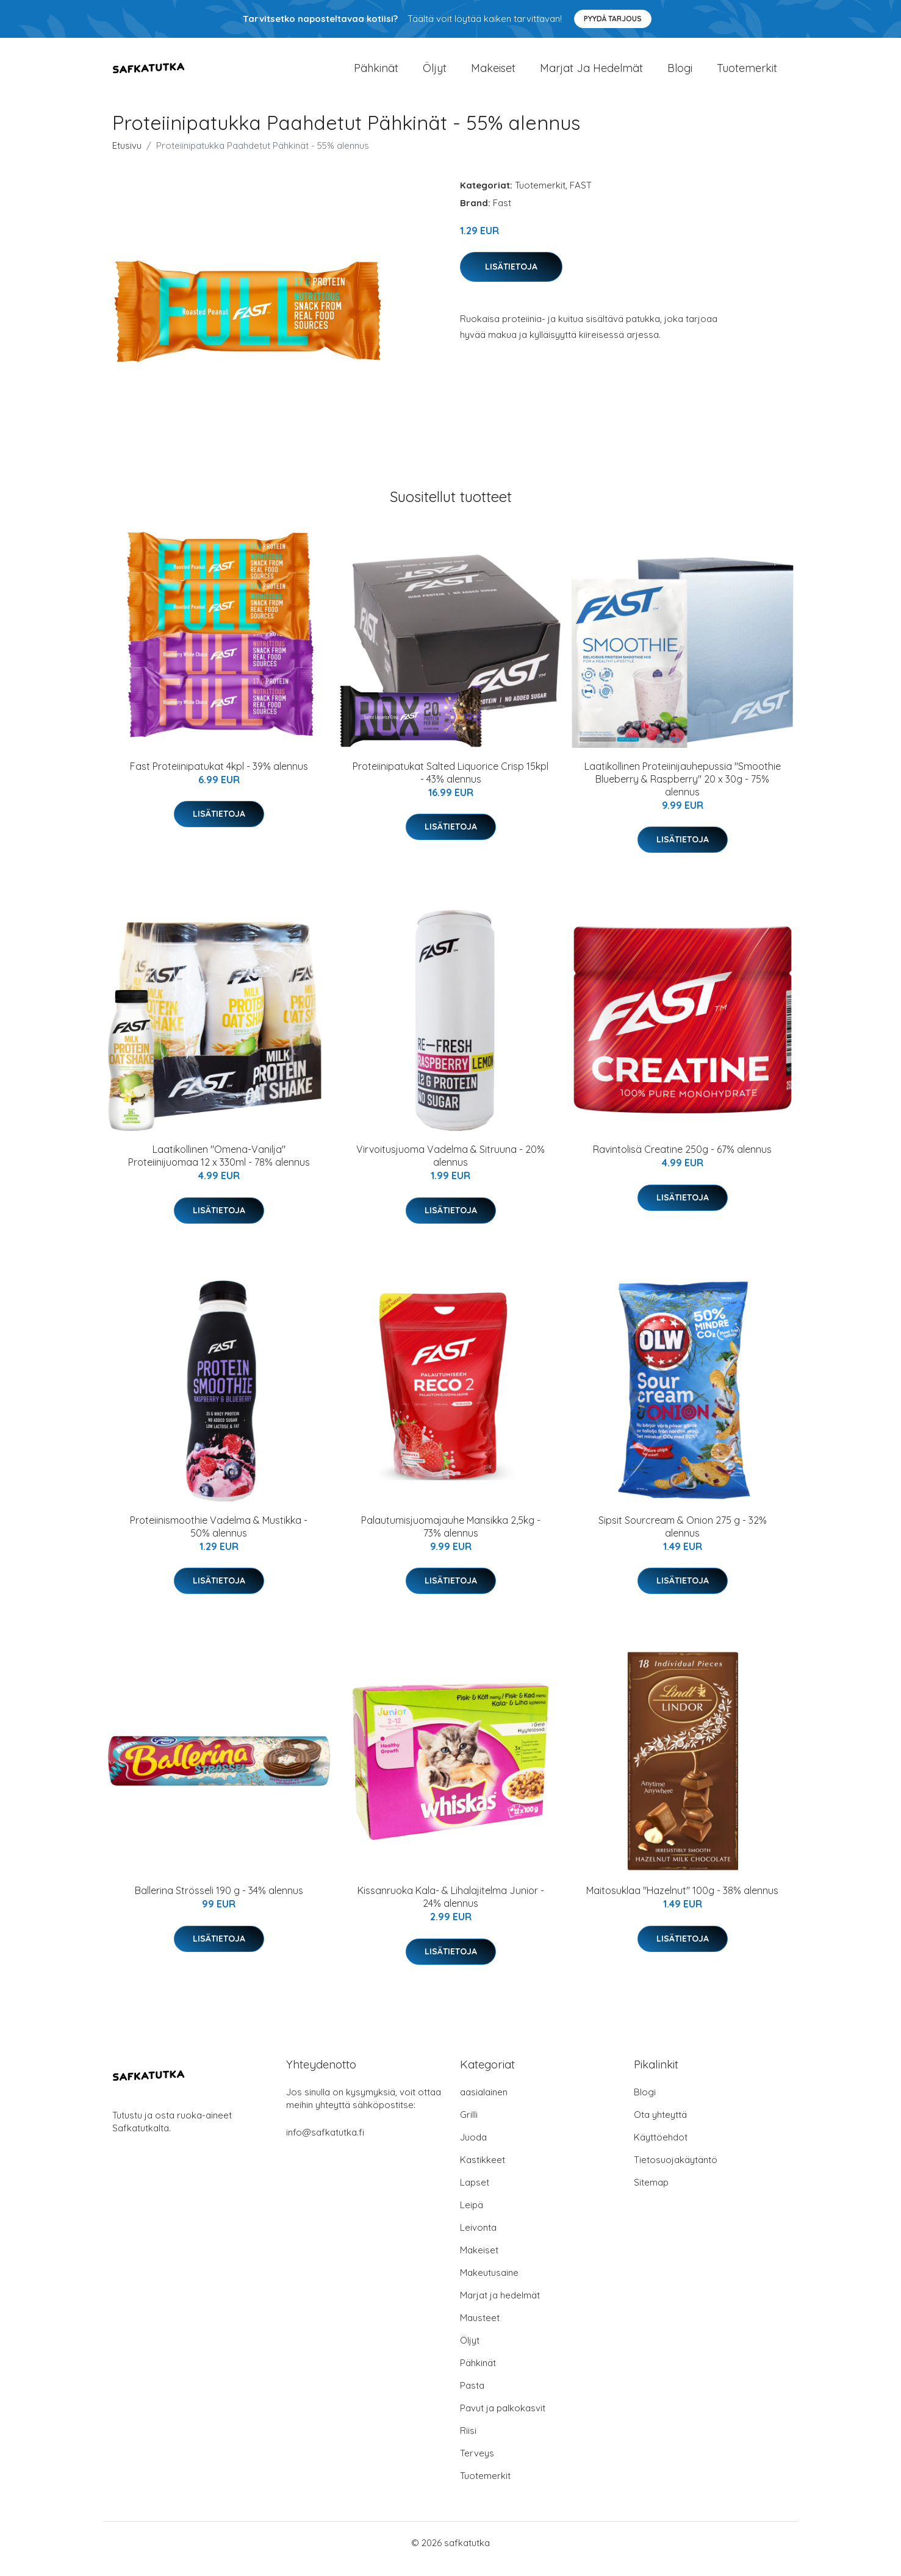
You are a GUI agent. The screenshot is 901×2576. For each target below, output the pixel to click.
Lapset (474, 2194)
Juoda (473, 2149)
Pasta (472, 2397)
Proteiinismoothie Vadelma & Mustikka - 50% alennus (218, 1538)
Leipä (471, 2217)
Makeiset (493, 74)
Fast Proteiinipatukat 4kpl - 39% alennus (219, 778)
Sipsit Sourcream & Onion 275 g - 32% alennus (682, 1538)
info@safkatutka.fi (325, 2144)
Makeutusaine (489, 2285)
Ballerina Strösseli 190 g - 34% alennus (219, 1902)
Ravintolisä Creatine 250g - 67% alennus (682, 1161)
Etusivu (127, 157)
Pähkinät (376, 74)
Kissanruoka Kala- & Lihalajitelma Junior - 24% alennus (450, 1908)
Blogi (679, 74)
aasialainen (484, 2104)
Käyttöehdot (660, 2149)
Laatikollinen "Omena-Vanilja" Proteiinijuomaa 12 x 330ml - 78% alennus (219, 1167)
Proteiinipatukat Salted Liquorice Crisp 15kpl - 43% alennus (450, 784)
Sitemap (651, 2194)
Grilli (469, 2127)
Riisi (468, 2443)
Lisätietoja (511, 278)
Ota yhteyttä (660, 2127)
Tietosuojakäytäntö (675, 2172)
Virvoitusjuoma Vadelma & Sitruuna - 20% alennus (450, 1167)
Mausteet (480, 2330)
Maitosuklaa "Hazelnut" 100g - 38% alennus (682, 1902)
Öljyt (435, 74)
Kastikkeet (482, 2172)
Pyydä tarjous (613, 18)
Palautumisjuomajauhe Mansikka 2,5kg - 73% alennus (450, 1538)
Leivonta (478, 2239)
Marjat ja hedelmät (591, 74)
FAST (581, 197)
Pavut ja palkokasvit (502, 2420)
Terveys (477, 2465)
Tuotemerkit (747, 74)
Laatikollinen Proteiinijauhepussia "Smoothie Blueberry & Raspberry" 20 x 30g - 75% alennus (682, 791)
